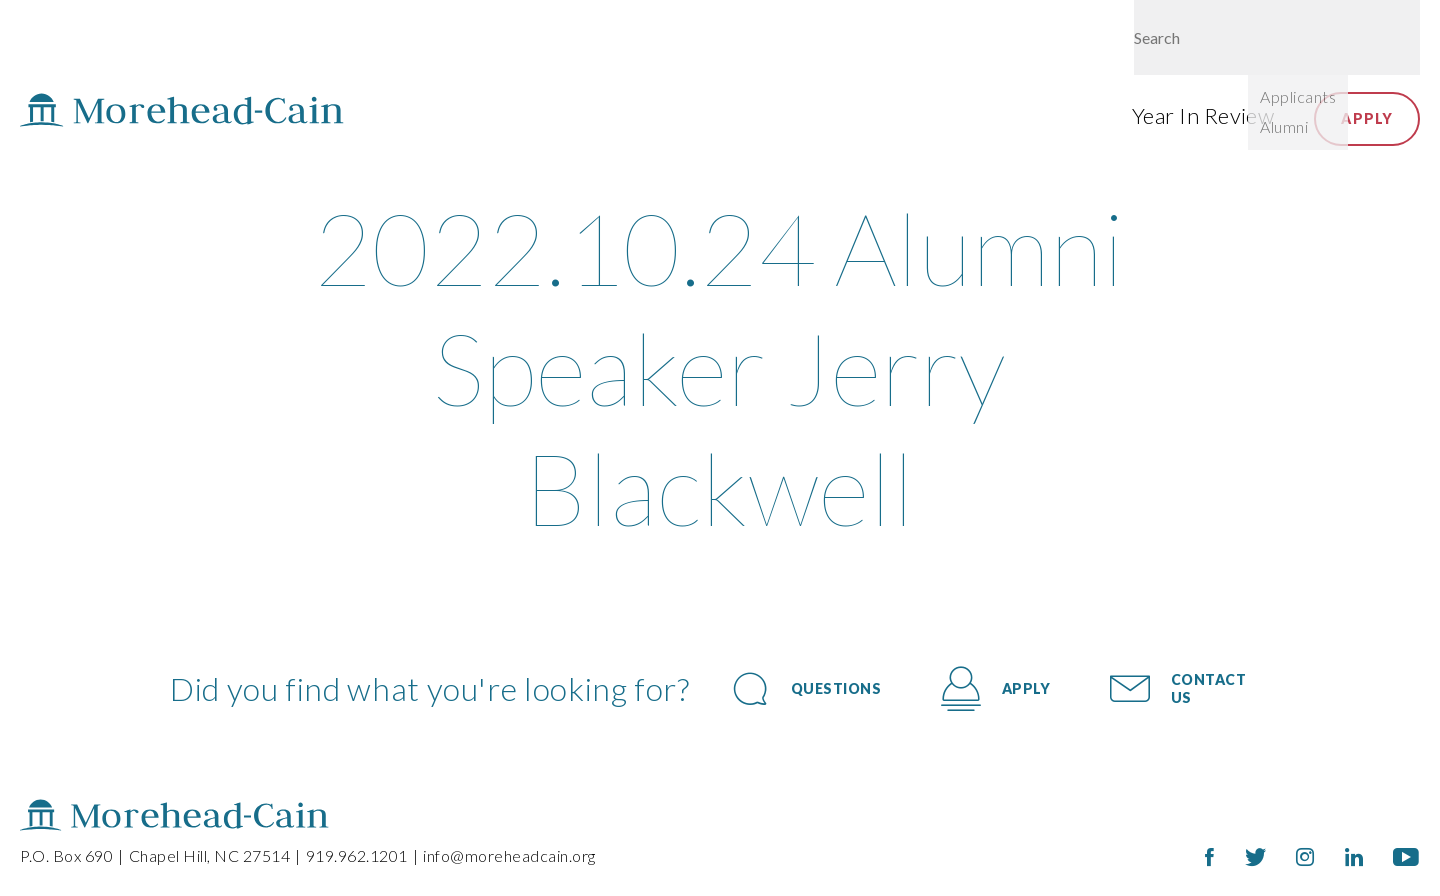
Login (1273, 42)
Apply (1367, 118)
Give (1199, 42)
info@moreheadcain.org (509, 855)
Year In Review (1203, 115)
